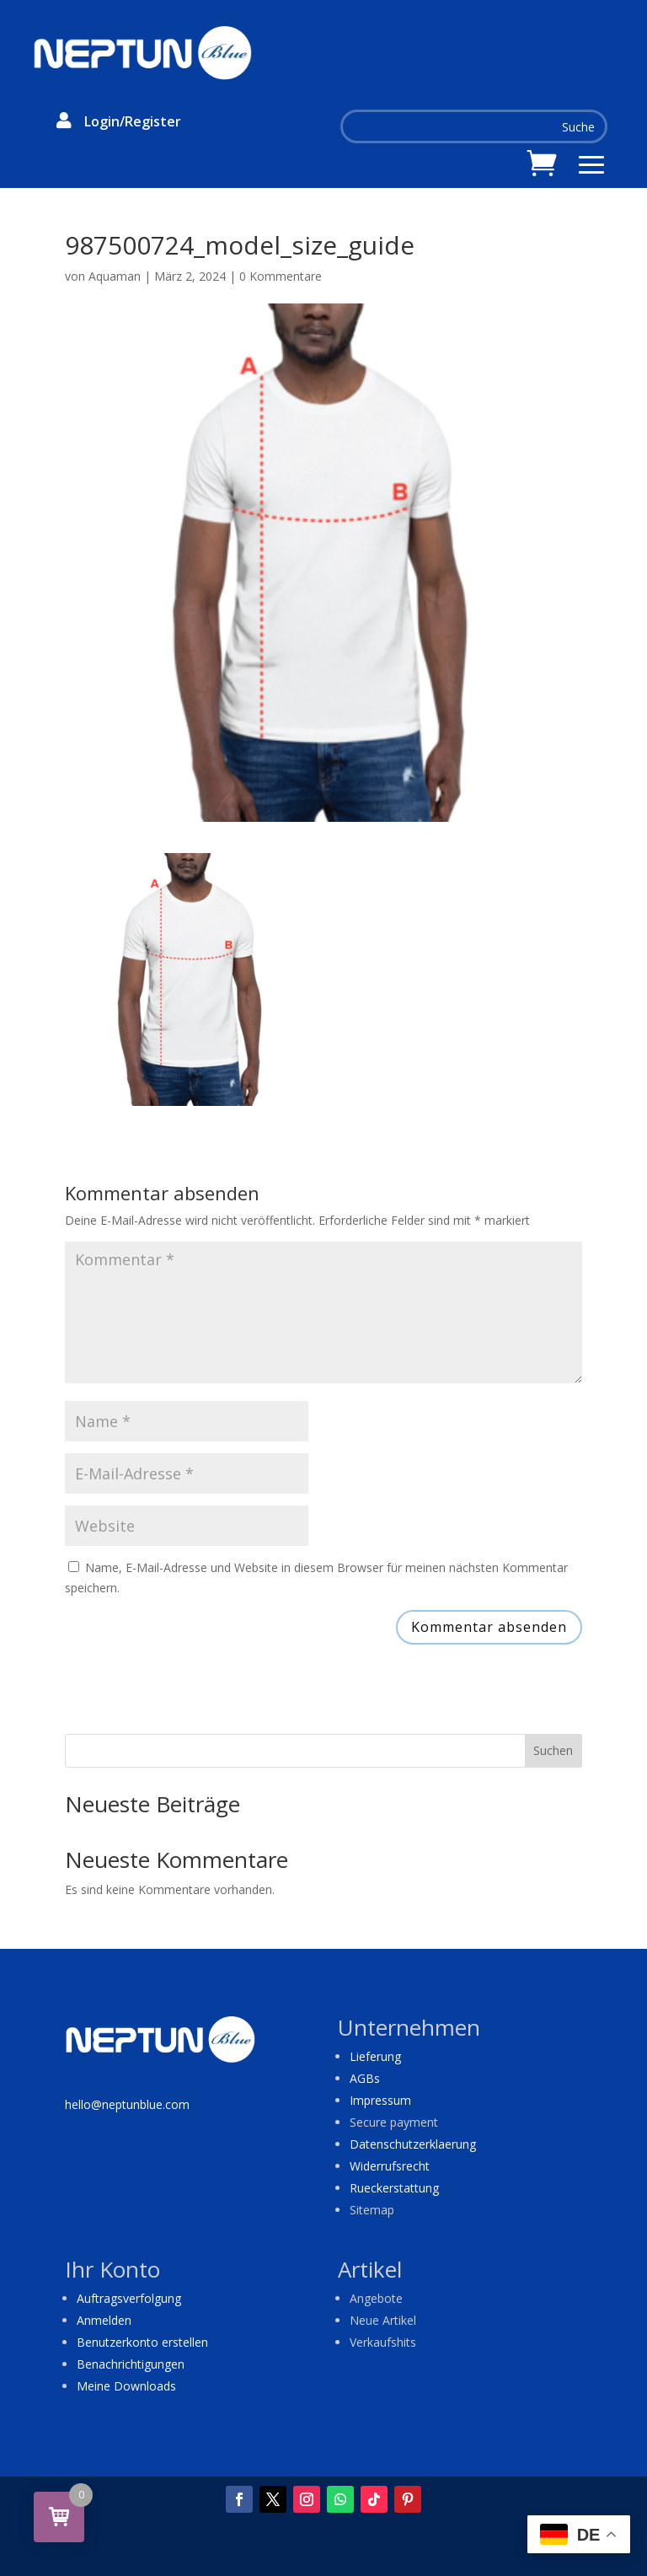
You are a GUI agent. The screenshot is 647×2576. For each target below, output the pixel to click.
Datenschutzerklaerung (413, 2144)
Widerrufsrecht (390, 2166)
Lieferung (375, 2056)
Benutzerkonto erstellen (142, 2342)
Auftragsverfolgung (129, 2298)
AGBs (365, 2078)
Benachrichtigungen (130, 2364)
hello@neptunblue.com (127, 2104)
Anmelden (104, 2320)
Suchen (553, 1750)
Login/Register (132, 121)
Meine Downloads (126, 2386)
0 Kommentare (280, 276)
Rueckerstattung (394, 2188)
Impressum (380, 2100)
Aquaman (114, 276)
